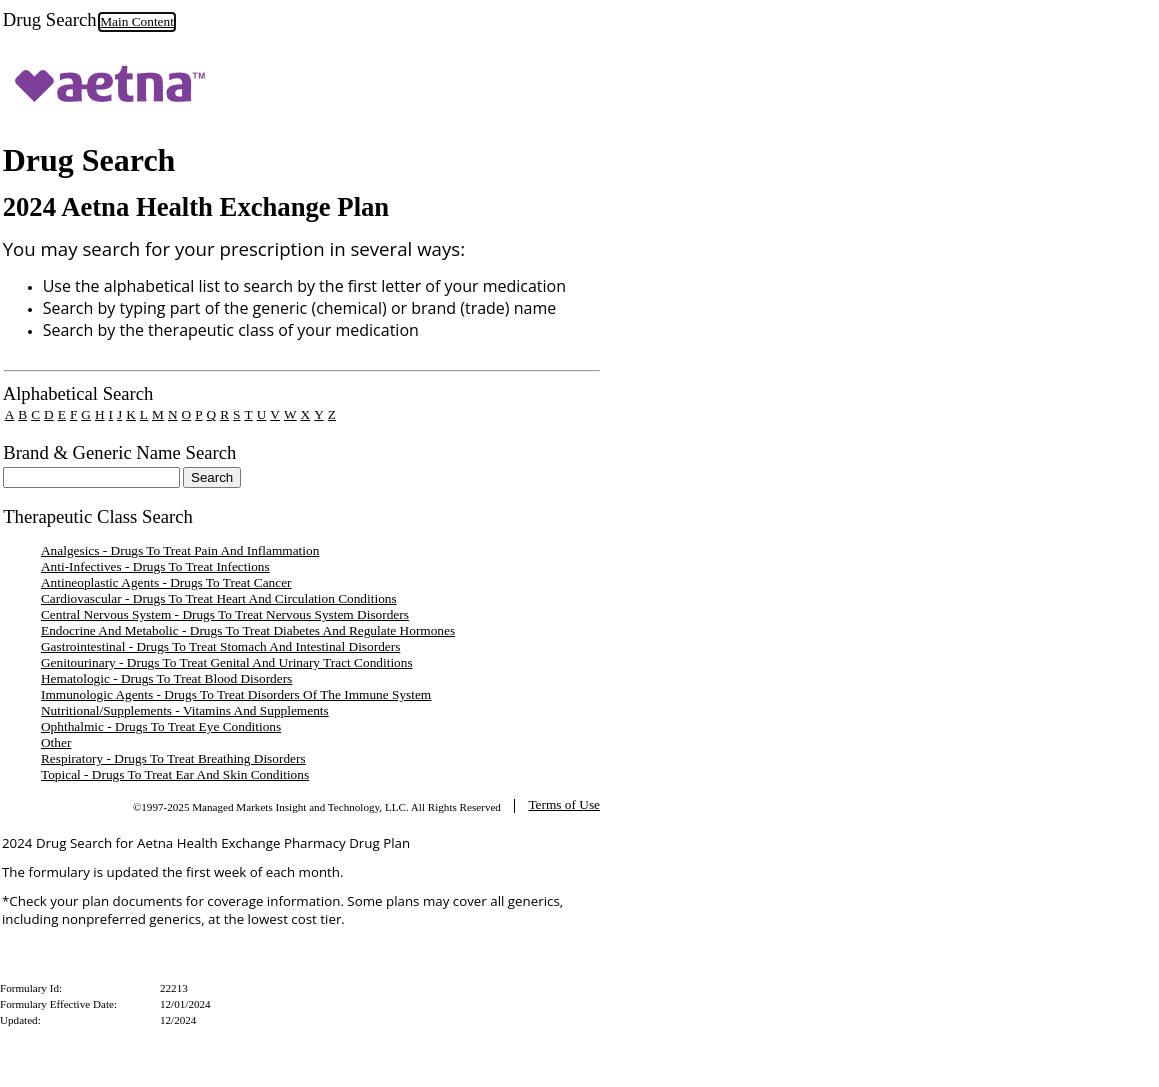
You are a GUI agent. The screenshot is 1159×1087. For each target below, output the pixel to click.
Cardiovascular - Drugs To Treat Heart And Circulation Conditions (219, 598)
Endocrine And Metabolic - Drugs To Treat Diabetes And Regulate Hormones (248, 630)
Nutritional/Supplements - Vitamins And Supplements (185, 710)
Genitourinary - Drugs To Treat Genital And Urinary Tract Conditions (227, 662)
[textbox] (91, 477)
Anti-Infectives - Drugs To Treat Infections (155, 566)
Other (56, 742)
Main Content (137, 21)
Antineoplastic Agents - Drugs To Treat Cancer (166, 582)
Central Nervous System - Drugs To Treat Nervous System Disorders (225, 614)
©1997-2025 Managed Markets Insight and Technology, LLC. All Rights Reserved (317, 807)
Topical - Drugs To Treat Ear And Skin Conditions (175, 774)
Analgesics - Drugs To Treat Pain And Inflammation (180, 550)
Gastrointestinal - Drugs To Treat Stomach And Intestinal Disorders (220, 646)
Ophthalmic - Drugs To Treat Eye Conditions (161, 726)
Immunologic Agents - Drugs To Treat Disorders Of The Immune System (236, 694)
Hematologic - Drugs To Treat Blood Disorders (166, 678)
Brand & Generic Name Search (119, 452)
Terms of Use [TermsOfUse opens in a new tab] (564, 804)
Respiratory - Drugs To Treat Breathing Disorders (173, 758)
